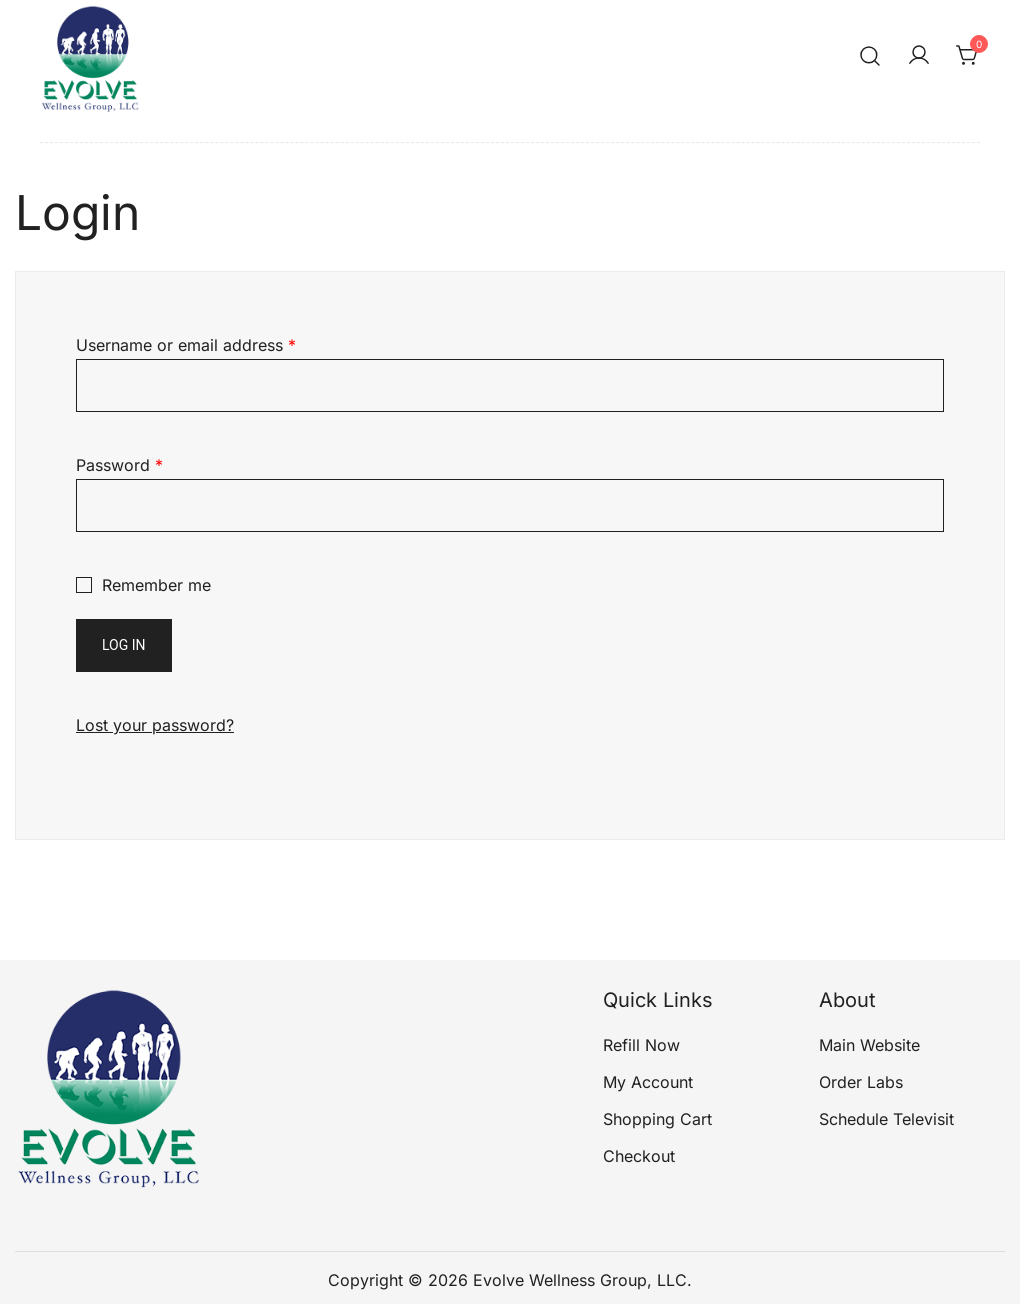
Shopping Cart (657, 1119)
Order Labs (861, 1082)
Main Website (869, 1045)
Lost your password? (155, 725)
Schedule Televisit (886, 1119)
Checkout (639, 1156)
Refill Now (641, 1045)
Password (119, 465)
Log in (124, 645)
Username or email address (186, 345)
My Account (648, 1082)
